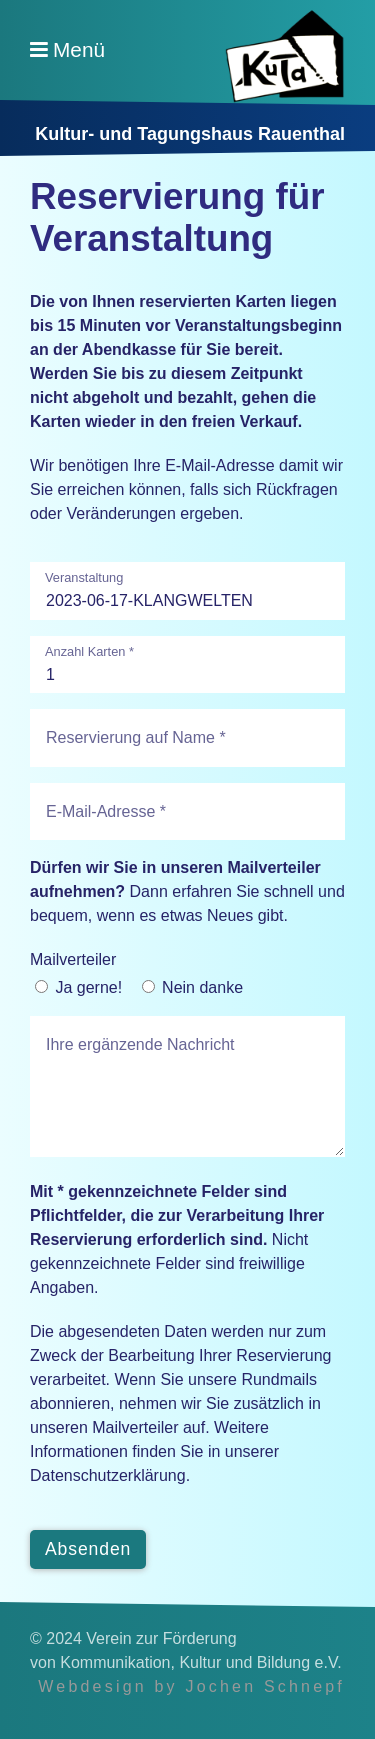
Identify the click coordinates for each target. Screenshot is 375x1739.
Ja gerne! (88, 987)
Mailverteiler (73, 959)
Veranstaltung (84, 578)
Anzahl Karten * (89, 652)
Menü (79, 49)
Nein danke (202, 987)
